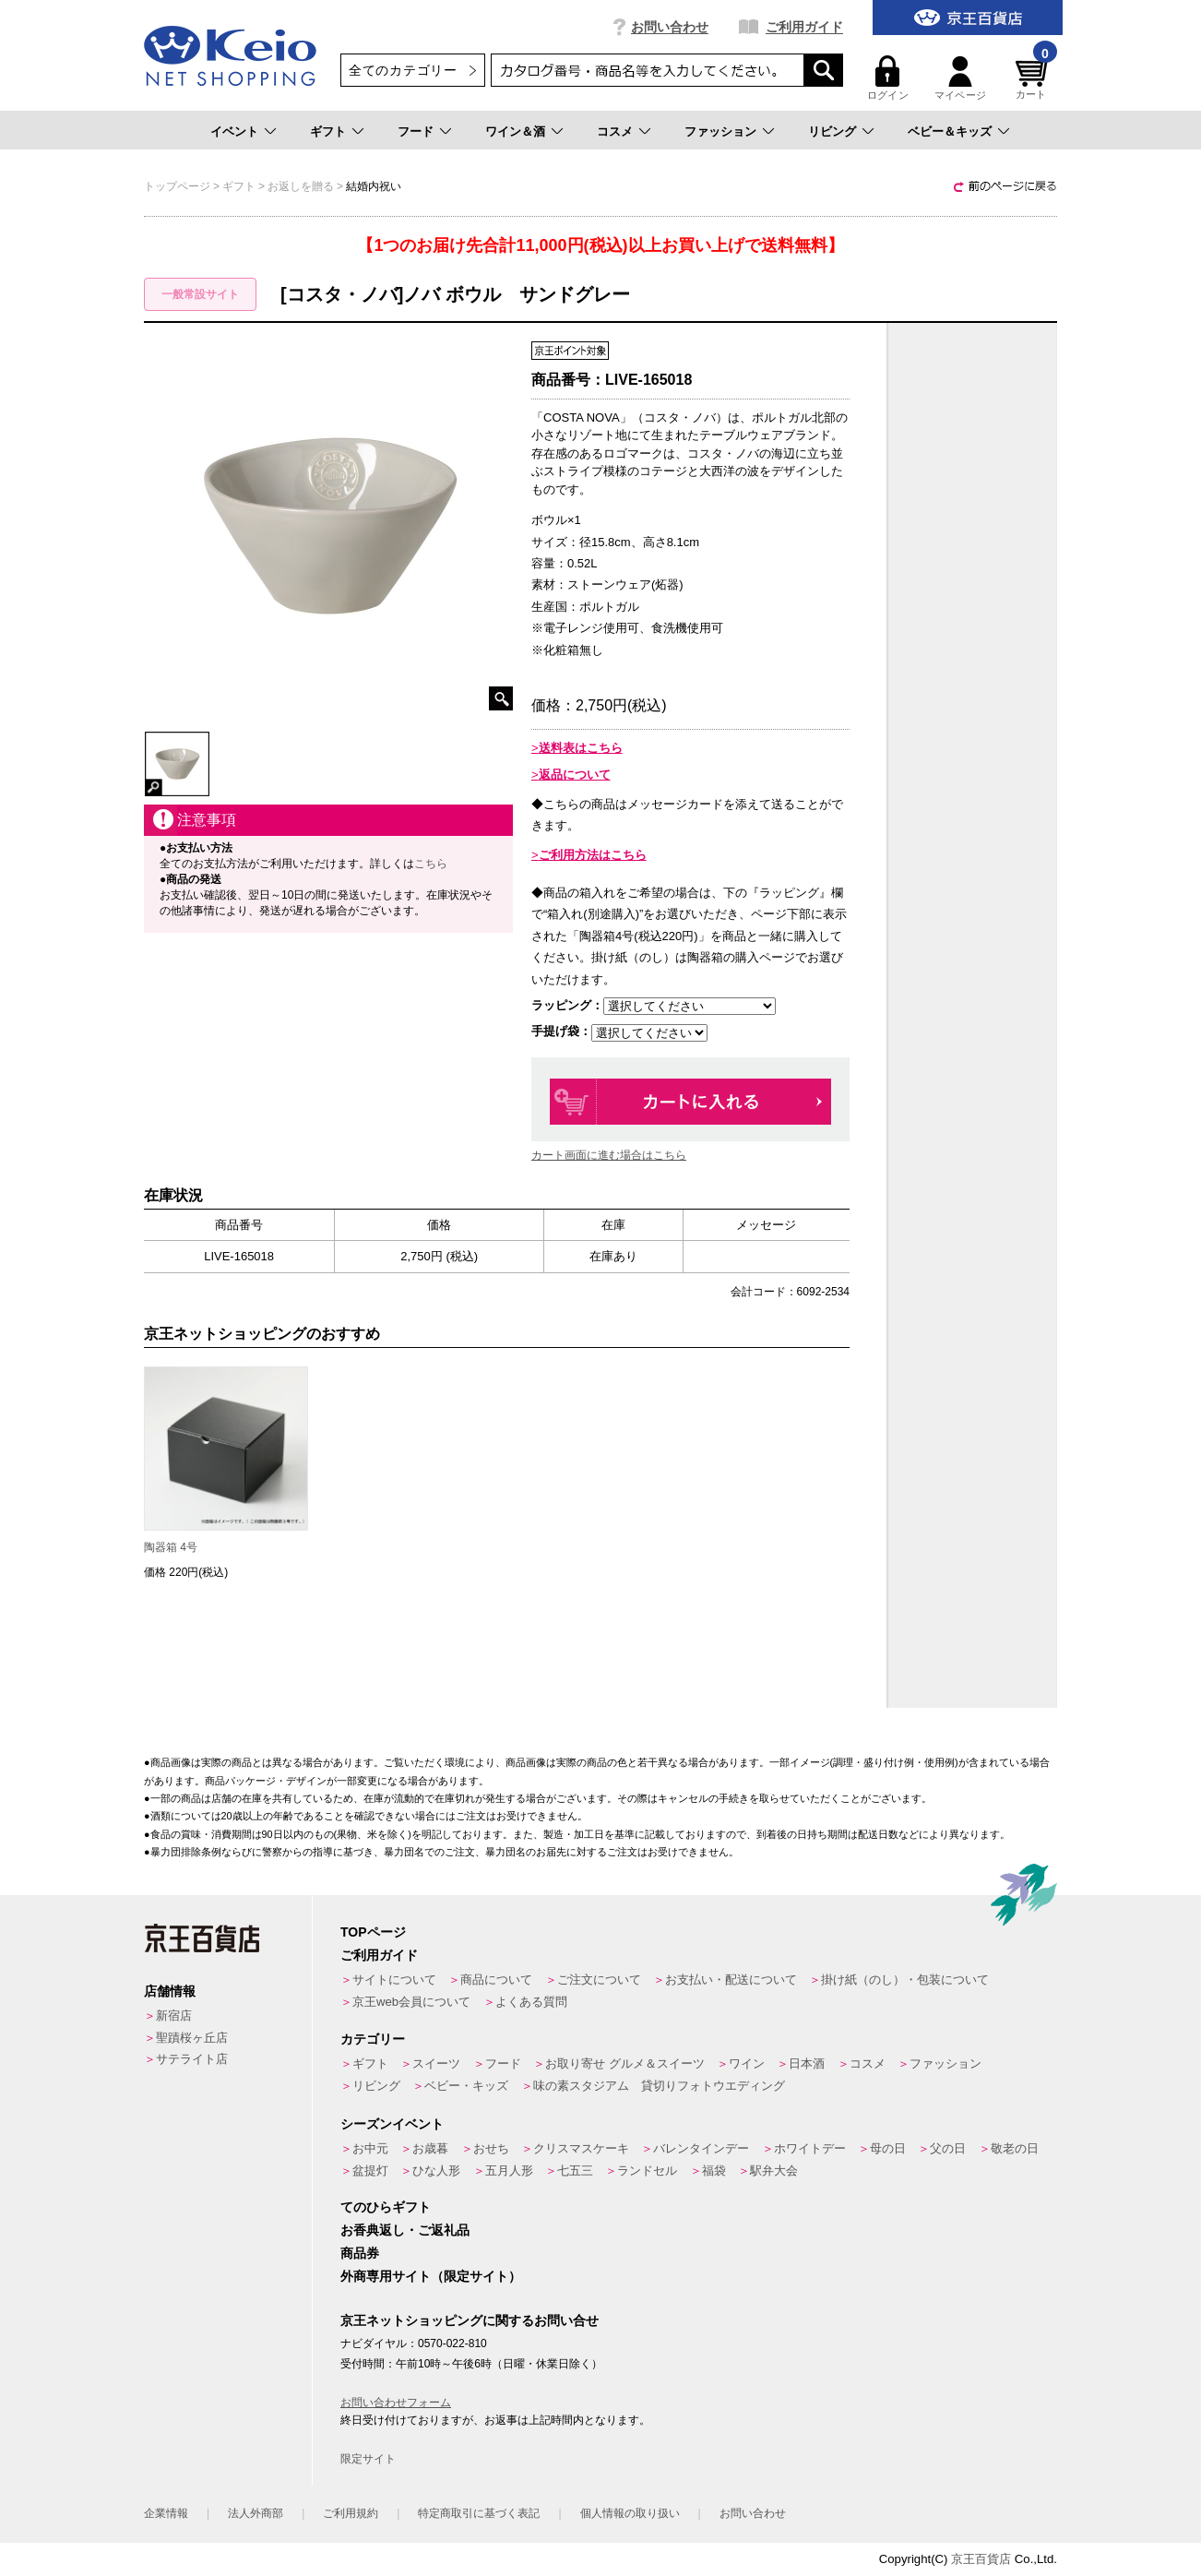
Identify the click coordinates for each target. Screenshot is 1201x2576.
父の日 (948, 2148)
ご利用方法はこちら (593, 855)
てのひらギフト (385, 2207)
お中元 (370, 2148)
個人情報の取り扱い (630, 2513)
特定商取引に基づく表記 (479, 2513)
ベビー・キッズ (466, 2086)
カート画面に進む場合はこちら (608, 1155)
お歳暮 (430, 2148)
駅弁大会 (774, 2170)
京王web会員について (411, 2002)
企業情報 (166, 2513)
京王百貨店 (981, 2559)
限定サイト (368, 2458)
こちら (430, 863)
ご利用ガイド (804, 26)
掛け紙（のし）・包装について (905, 1979)
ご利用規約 (350, 2513)
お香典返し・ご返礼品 (405, 2230)
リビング (832, 131)
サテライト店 (192, 2059)
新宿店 (174, 2015)
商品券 (359, 2253)
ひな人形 (436, 2170)
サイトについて (394, 1979)
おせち (491, 2148)
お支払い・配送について (731, 1979)
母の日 (888, 2148)
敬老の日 (1015, 2148)
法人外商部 (255, 2513)
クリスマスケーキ (581, 2148)
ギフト (328, 131)
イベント (234, 131)
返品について (575, 774)
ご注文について (599, 1979)
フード (416, 131)
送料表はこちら (581, 748)
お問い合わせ (669, 26)
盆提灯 (370, 2170)
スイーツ (436, 2063)
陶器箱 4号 (170, 1547)
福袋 (714, 2170)
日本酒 (807, 2063)
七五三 (575, 2170)
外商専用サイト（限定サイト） (430, 2276)
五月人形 (509, 2170)
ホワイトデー (810, 2148)
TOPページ (373, 1932)
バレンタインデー (701, 2148)
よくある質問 (531, 2002)
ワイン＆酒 (515, 131)
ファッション (720, 131)
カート (1034, 78)
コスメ (615, 131)
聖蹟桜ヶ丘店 (192, 2038)
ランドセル (647, 2170)
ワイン (747, 2063)
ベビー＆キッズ (950, 131)
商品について (496, 1979)
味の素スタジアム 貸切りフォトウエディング (659, 2086)
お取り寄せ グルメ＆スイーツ (625, 2063)
